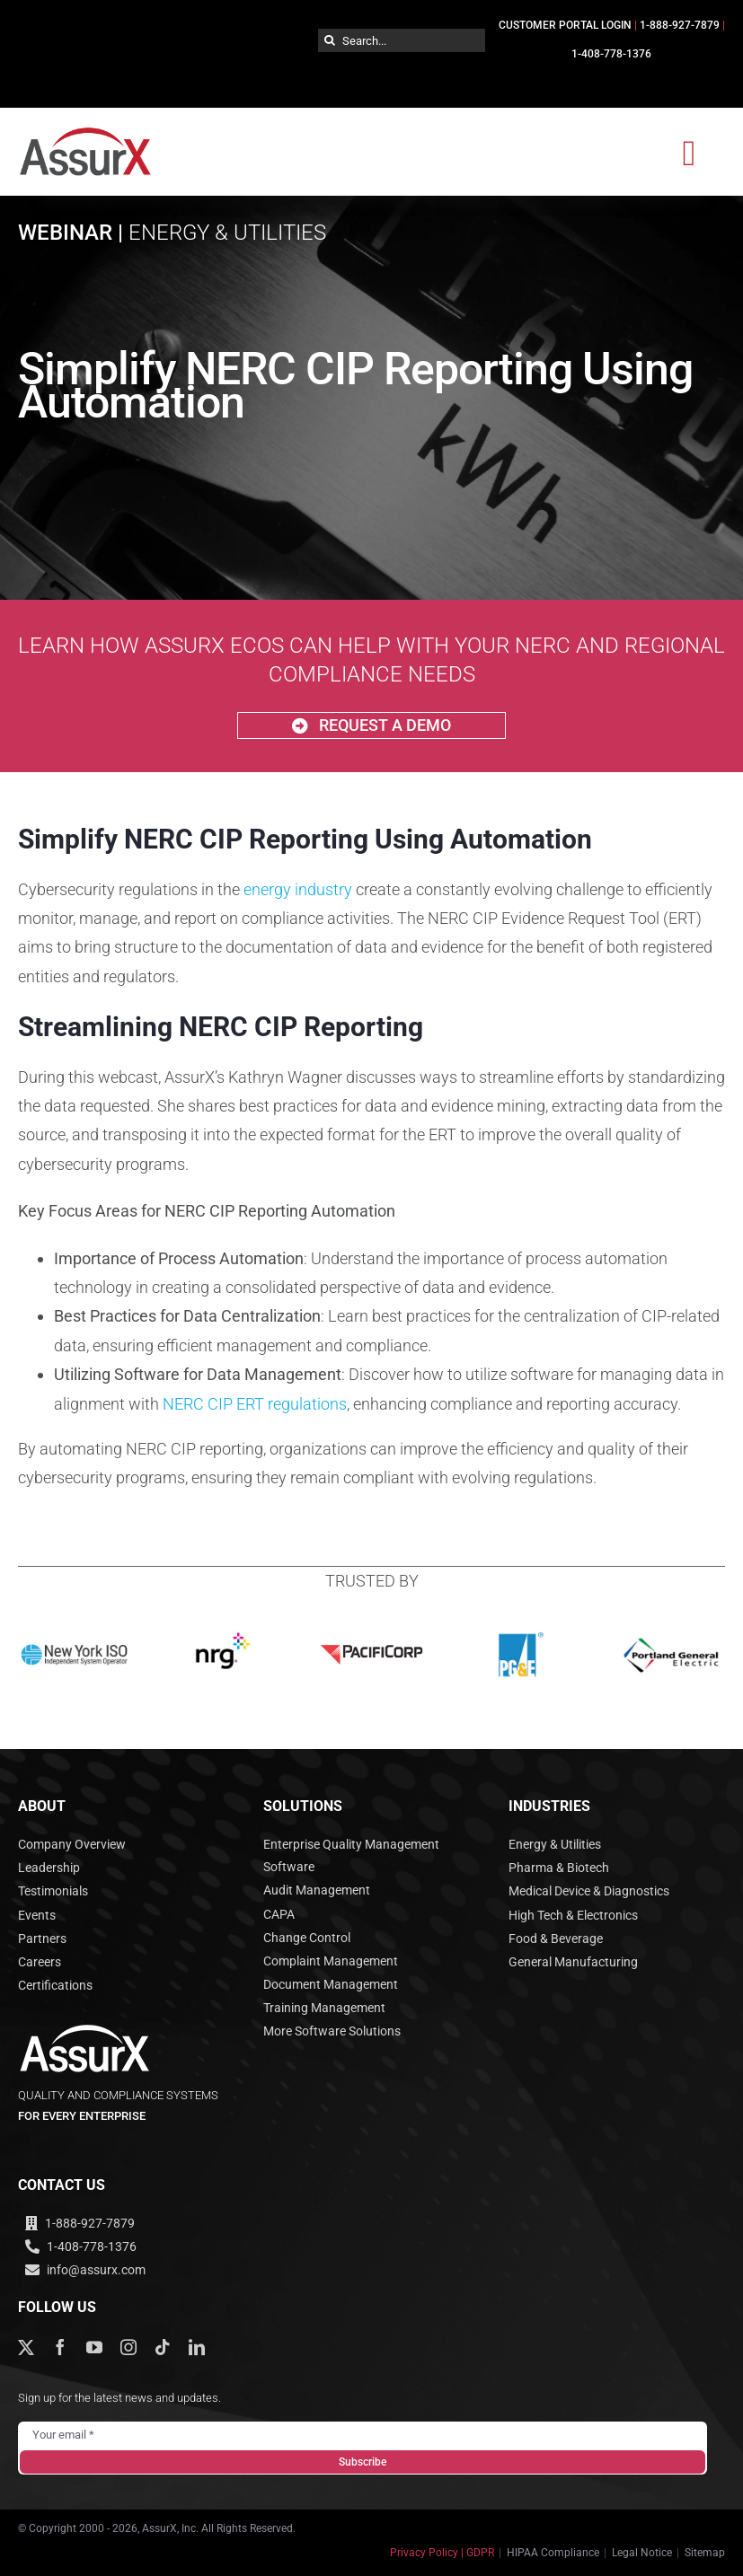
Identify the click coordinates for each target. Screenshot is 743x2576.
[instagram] (128, 2347)
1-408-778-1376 (611, 54)
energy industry (297, 889)
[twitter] (26, 2347)
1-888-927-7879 (680, 25)
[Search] (329, 40)
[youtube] (94, 2347)
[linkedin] (197, 2347)
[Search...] (401, 40)
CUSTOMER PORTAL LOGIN (565, 25)
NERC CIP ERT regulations (255, 1403)
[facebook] (60, 2347)
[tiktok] (163, 2347)
